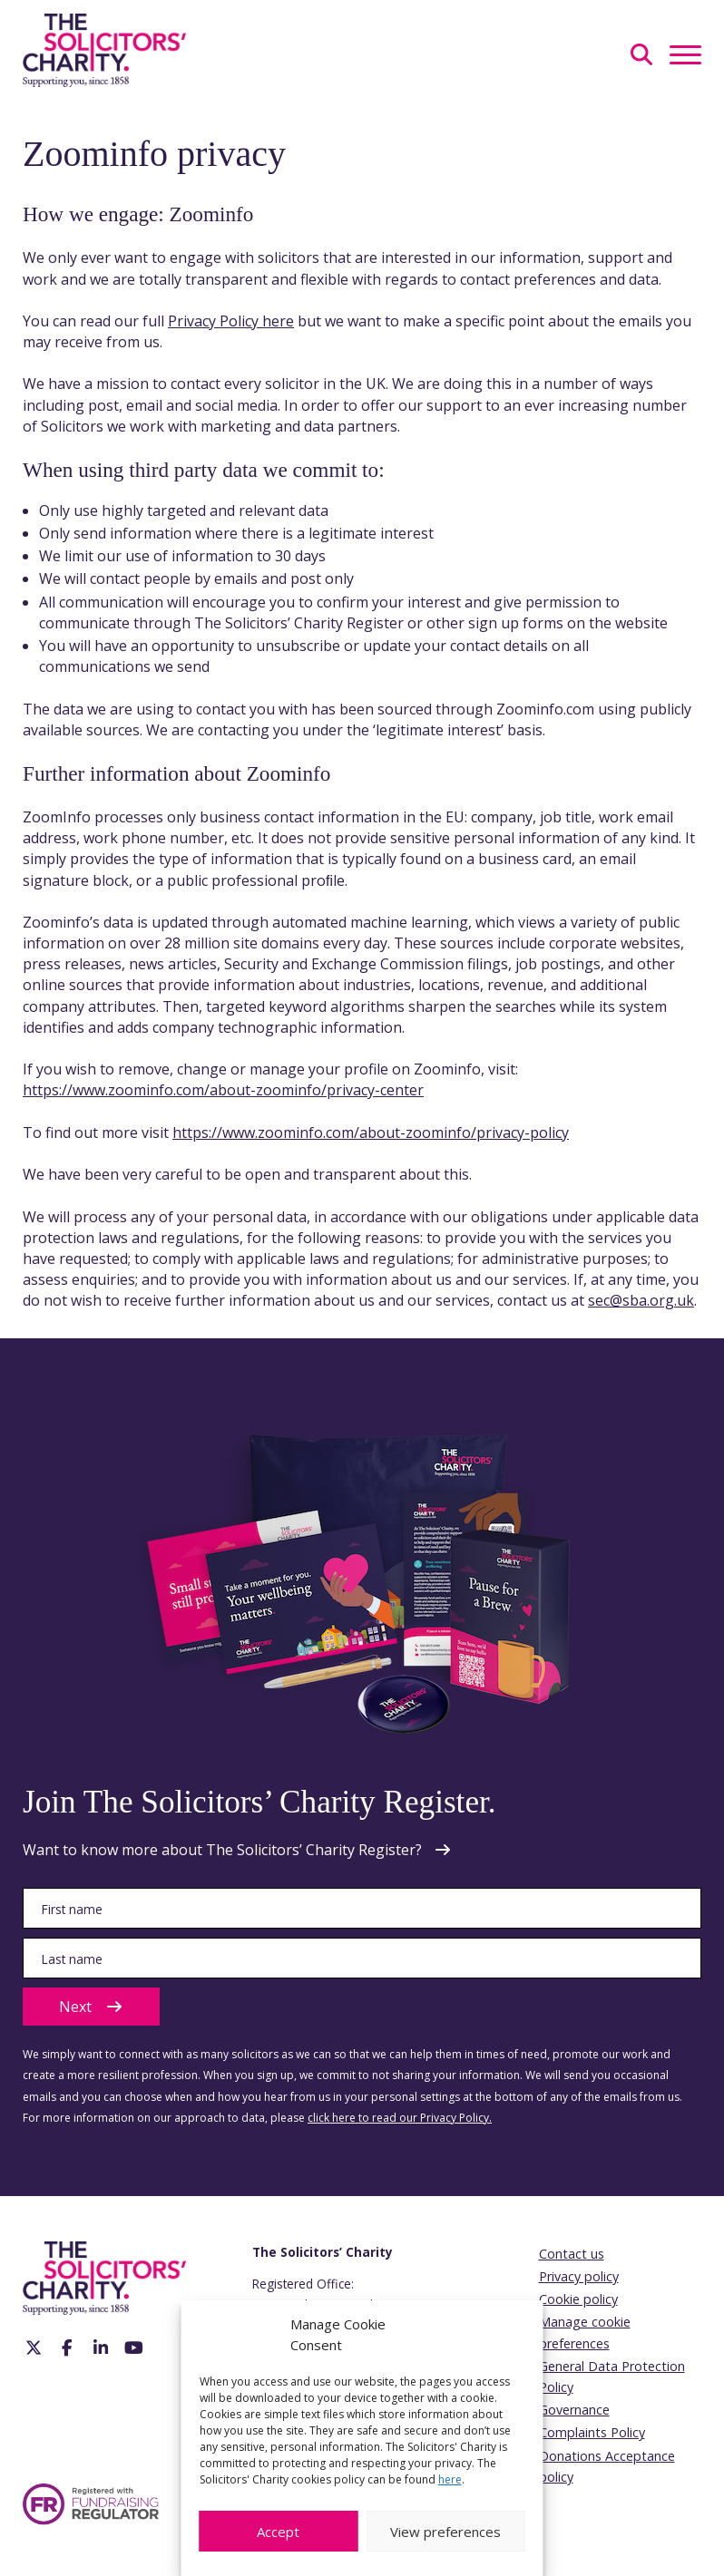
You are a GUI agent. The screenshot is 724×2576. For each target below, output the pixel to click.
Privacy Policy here (231, 321)
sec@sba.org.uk (641, 1300)
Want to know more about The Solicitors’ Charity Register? (222, 1850)
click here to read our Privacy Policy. (400, 2117)
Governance (574, 2409)
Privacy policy (579, 2276)
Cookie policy (578, 2299)
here (450, 2479)
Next (91, 2007)
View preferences (445, 2532)
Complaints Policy (592, 2432)
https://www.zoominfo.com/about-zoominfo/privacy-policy (370, 1132)
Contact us (571, 2253)
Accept (278, 2532)
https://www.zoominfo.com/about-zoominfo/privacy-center (223, 1090)
